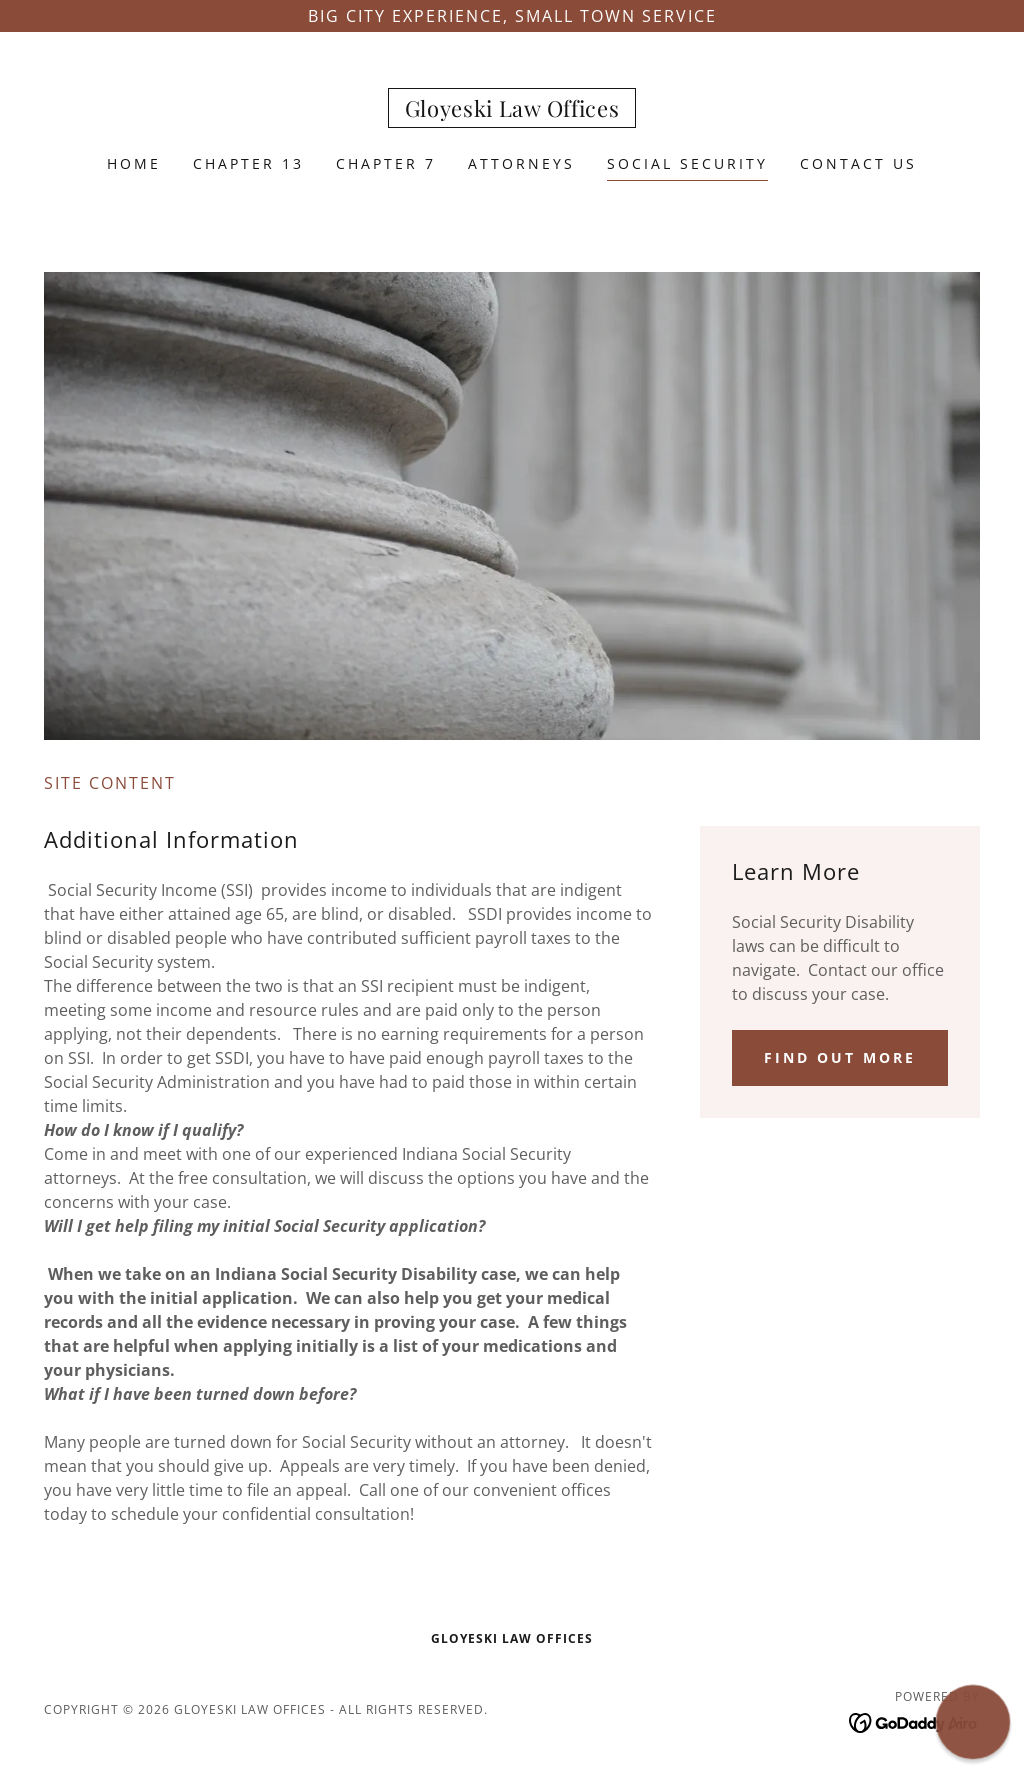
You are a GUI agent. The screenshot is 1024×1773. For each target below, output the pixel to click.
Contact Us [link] (858, 163)
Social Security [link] (687, 163)
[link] (512, 111)
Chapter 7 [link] (386, 163)
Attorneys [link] (521, 163)
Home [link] (134, 163)
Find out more (840, 1057)
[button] (972, 1721)
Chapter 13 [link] (248, 163)
